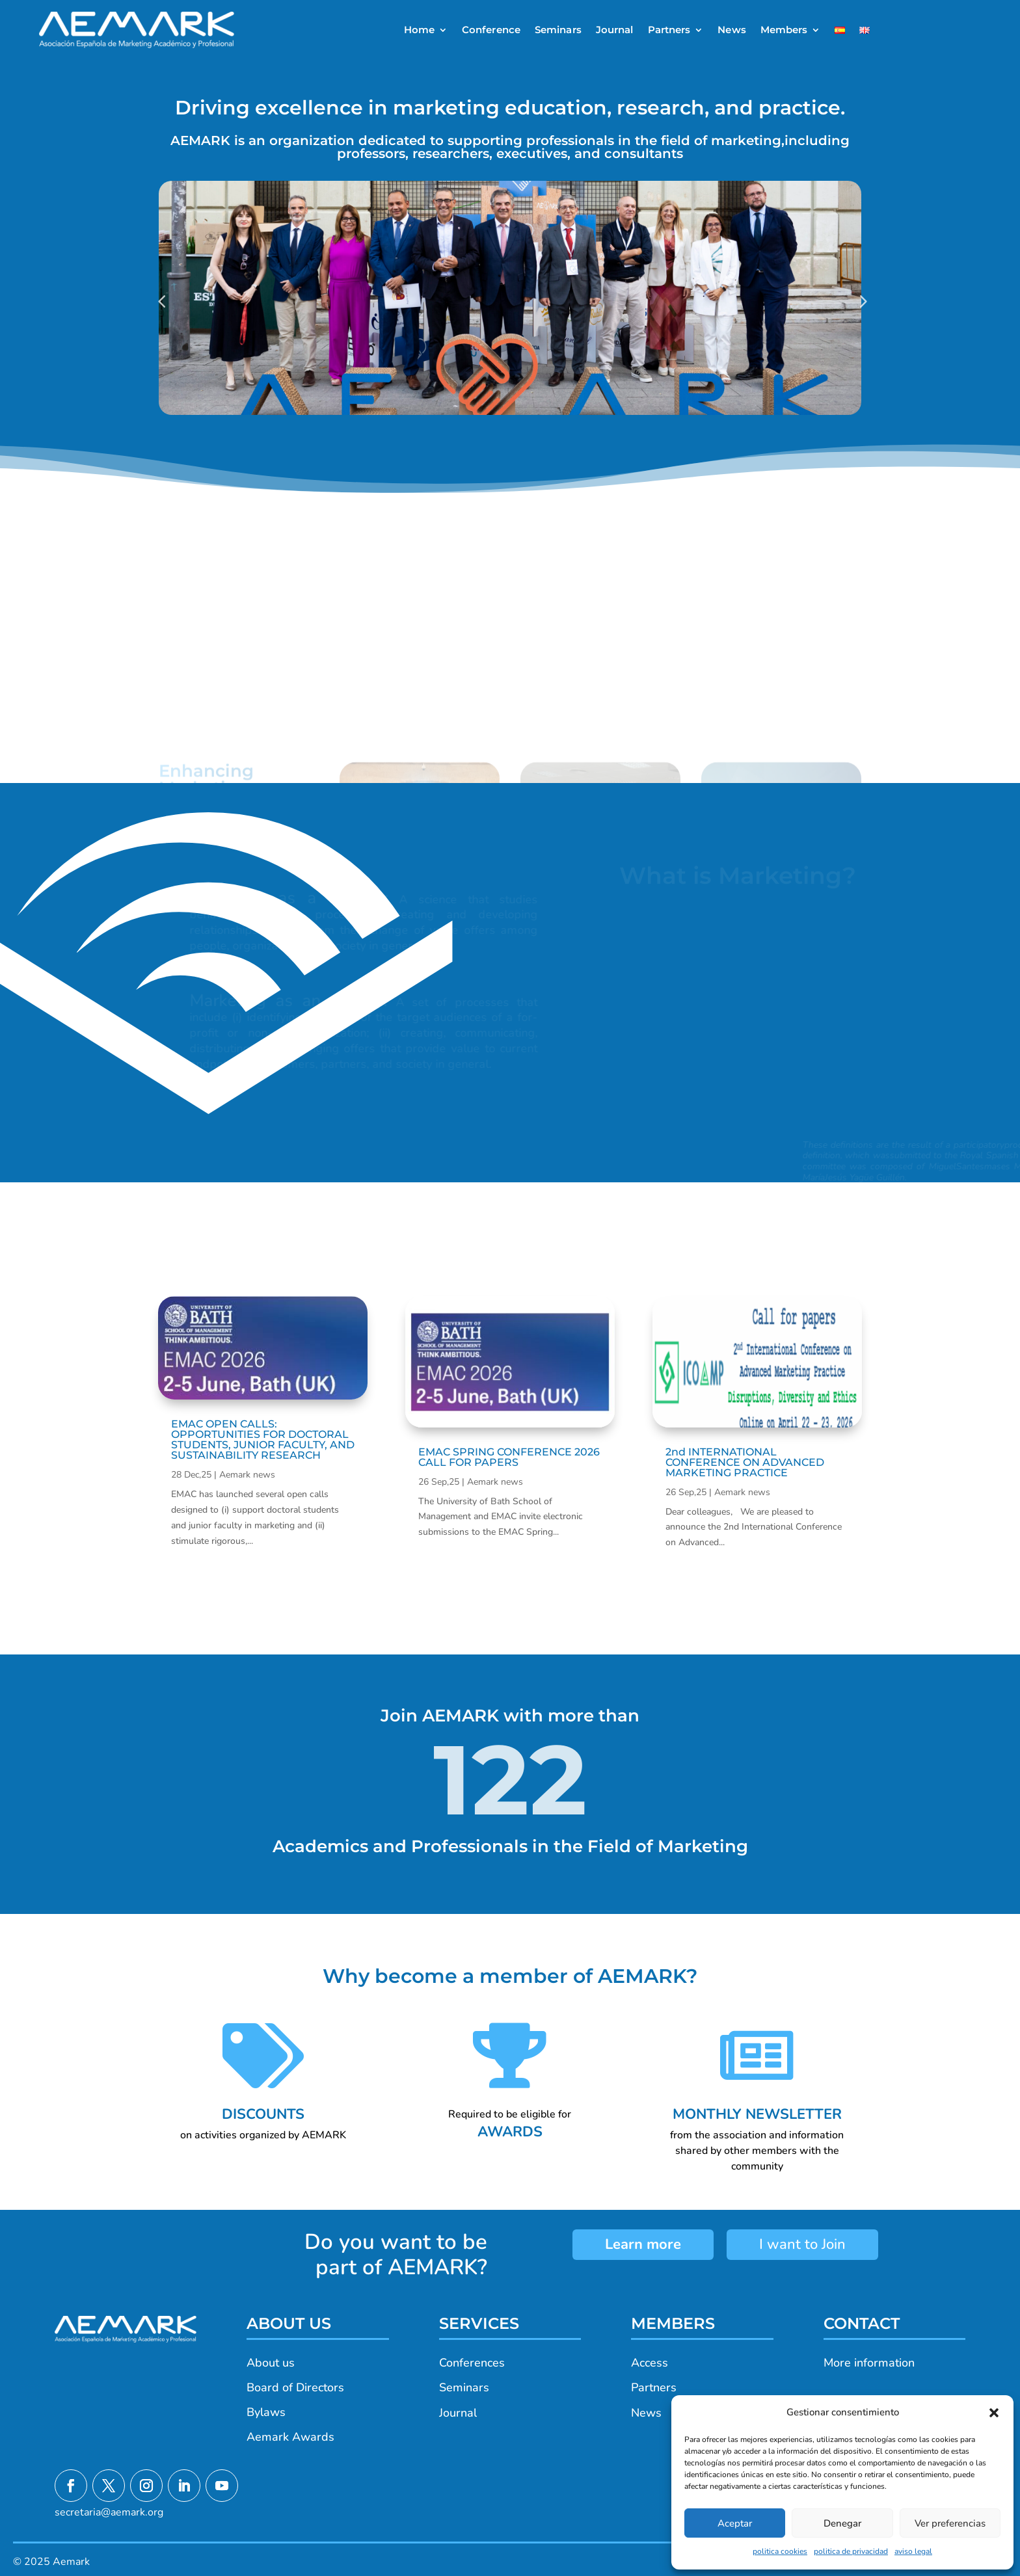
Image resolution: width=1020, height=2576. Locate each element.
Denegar (842, 2523)
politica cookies (780, 2551)
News (731, 29)
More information (869, 2362)
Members (784, 29)
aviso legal (913, 2551)
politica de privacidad (851, 2551)
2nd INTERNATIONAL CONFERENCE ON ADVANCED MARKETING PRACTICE (744, 1462)
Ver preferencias (950, 2523)
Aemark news (247, 1474)
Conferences (472, 2362)
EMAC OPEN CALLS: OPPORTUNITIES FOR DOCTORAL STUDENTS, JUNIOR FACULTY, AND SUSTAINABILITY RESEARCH (263, 1439)
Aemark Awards (290, 2437)
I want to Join (802, 2244)
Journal (615, 29)
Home (419, 29)
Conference (491, 29)
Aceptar (735, 2523)
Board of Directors (295, 2387)
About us (271, 2362)
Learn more (643, 2244)
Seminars (558, 29)
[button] (993, 2412)
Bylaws (266, 2412)
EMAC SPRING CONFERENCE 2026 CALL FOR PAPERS (509, 1457)
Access (649, 2362)
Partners (669, 29)
